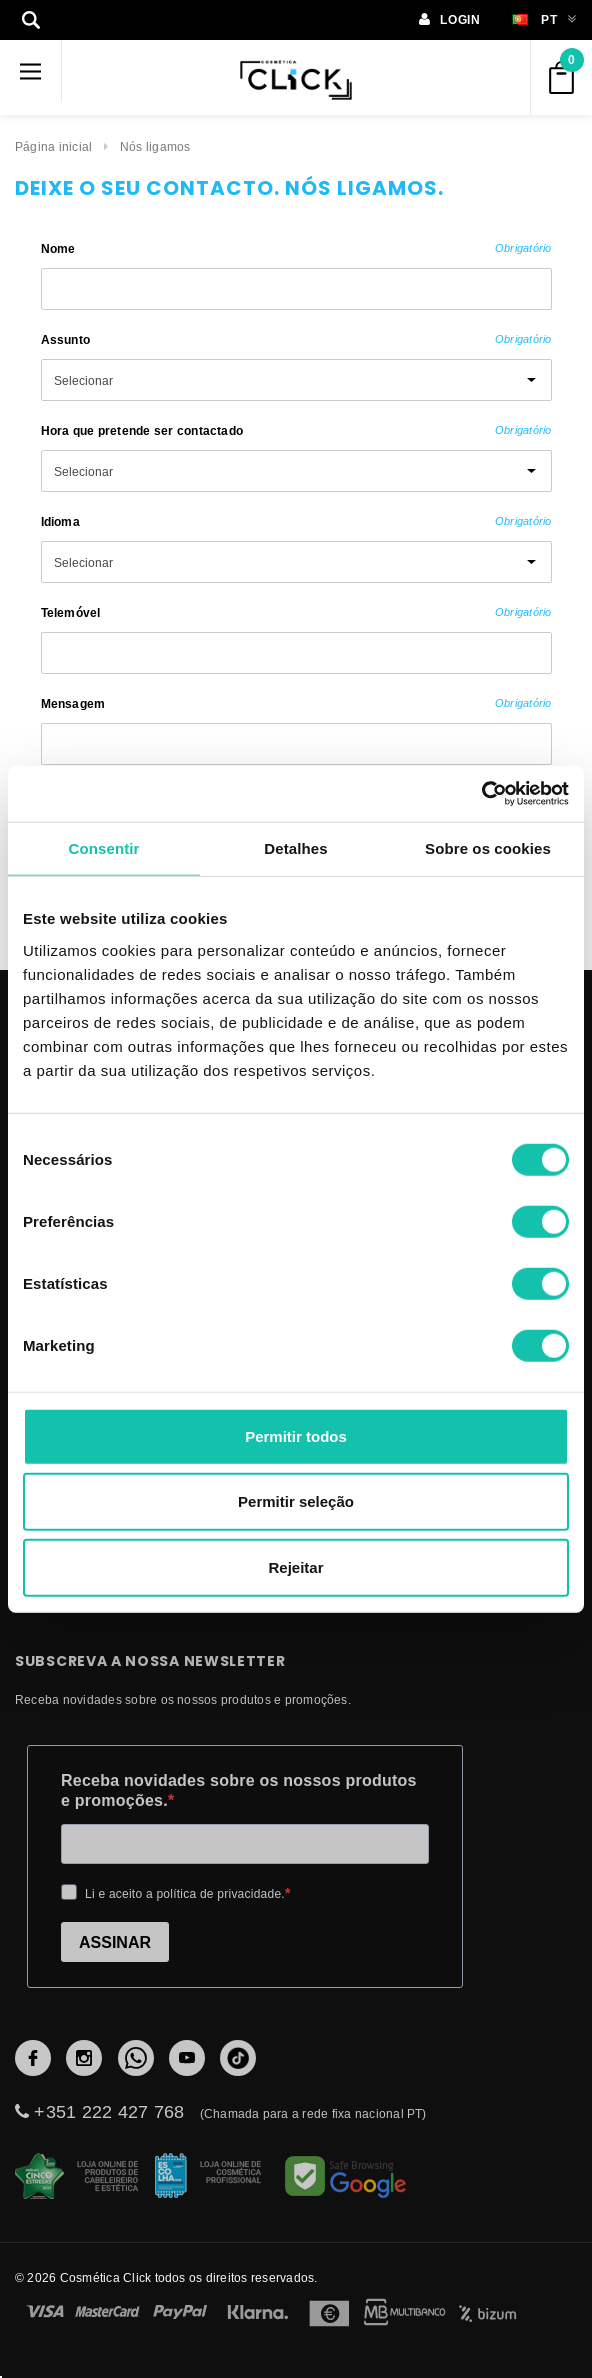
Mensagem (296, 703)
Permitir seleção (296, 1501)
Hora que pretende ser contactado (296, 430)
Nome (296, 248)
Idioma (296, 521)
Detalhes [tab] (295, 847)
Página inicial (53, 146)
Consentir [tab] (104, 847)
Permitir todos (296, 1435)
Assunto (296, 339)
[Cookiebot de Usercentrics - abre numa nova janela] (481, 794)
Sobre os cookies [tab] (488, 847)
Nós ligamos (155, 146)
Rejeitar (295, 1566)
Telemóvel (296, 612)
